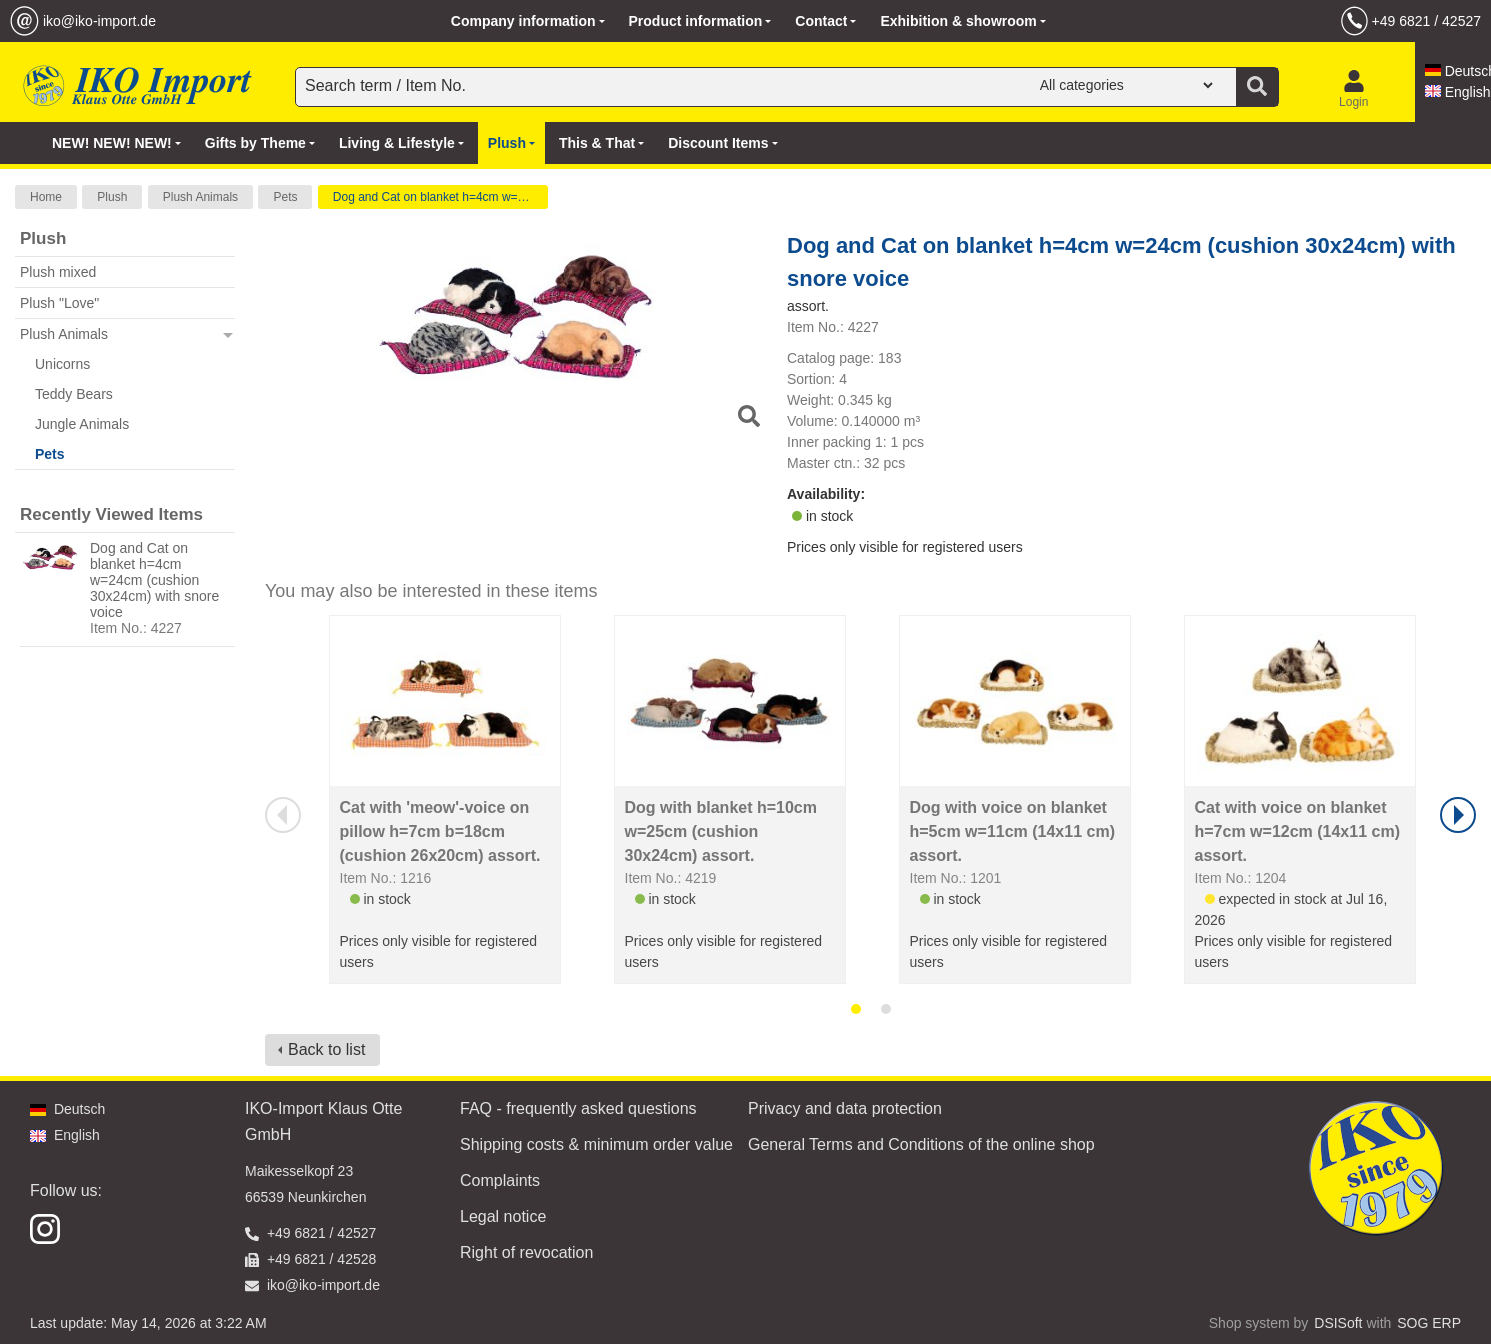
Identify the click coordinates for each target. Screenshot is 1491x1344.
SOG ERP (1429, 1323)
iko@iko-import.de (99, 21)
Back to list (326, 1049)
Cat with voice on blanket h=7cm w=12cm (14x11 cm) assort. (1297, 831)
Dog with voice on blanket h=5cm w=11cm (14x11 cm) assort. (1012, 831)
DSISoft (1338, 1323)
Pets (285, 197)
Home (46, 197)
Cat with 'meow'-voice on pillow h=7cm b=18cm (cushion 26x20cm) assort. (440, 831)
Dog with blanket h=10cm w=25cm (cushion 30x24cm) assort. (721, 831)
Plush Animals (200, 197)
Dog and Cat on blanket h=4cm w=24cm (440, 197)
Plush (112, 197)
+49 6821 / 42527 (1426, 21)
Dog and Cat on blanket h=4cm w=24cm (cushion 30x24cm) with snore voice (154, 580)
